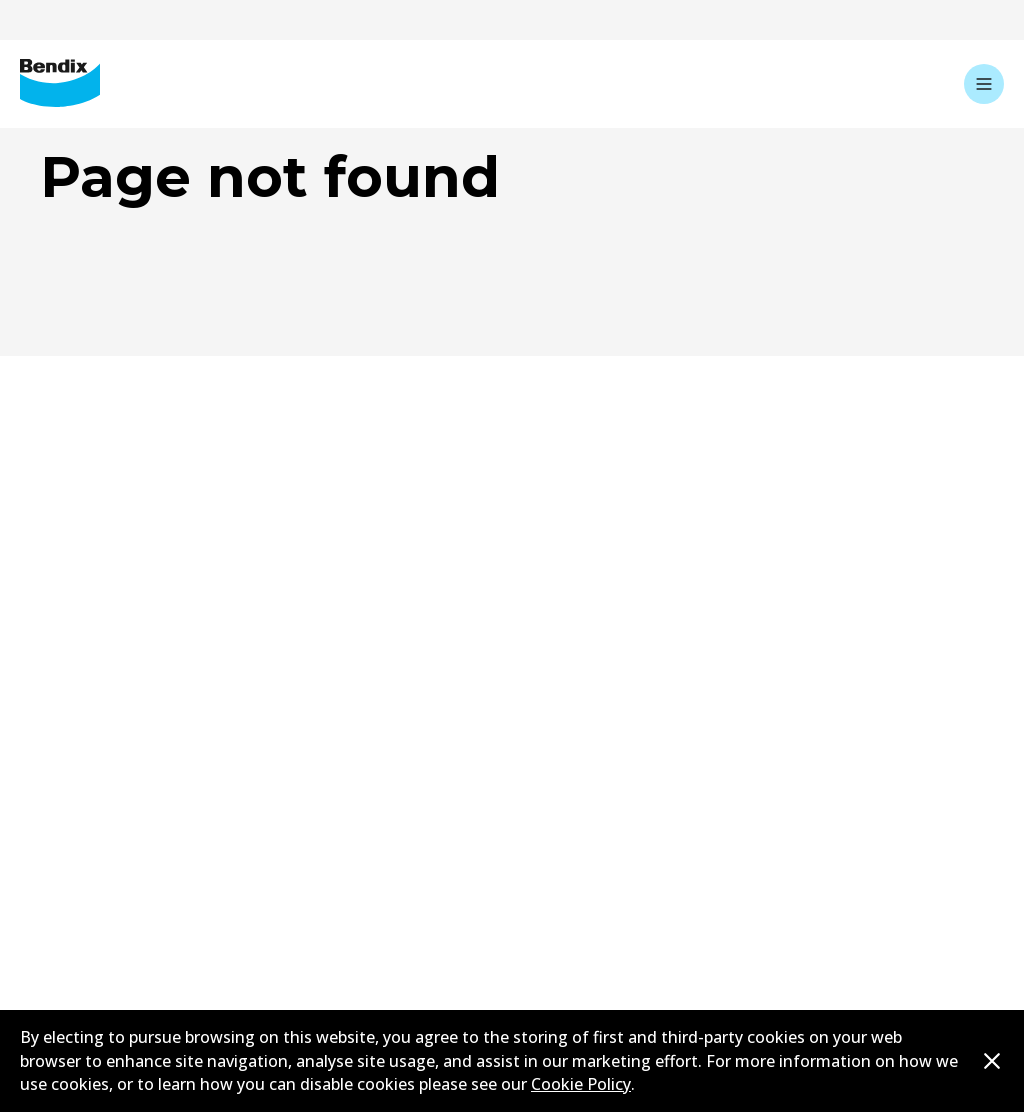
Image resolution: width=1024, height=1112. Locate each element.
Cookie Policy (581, 1084)
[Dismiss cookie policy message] (992, 1061)
